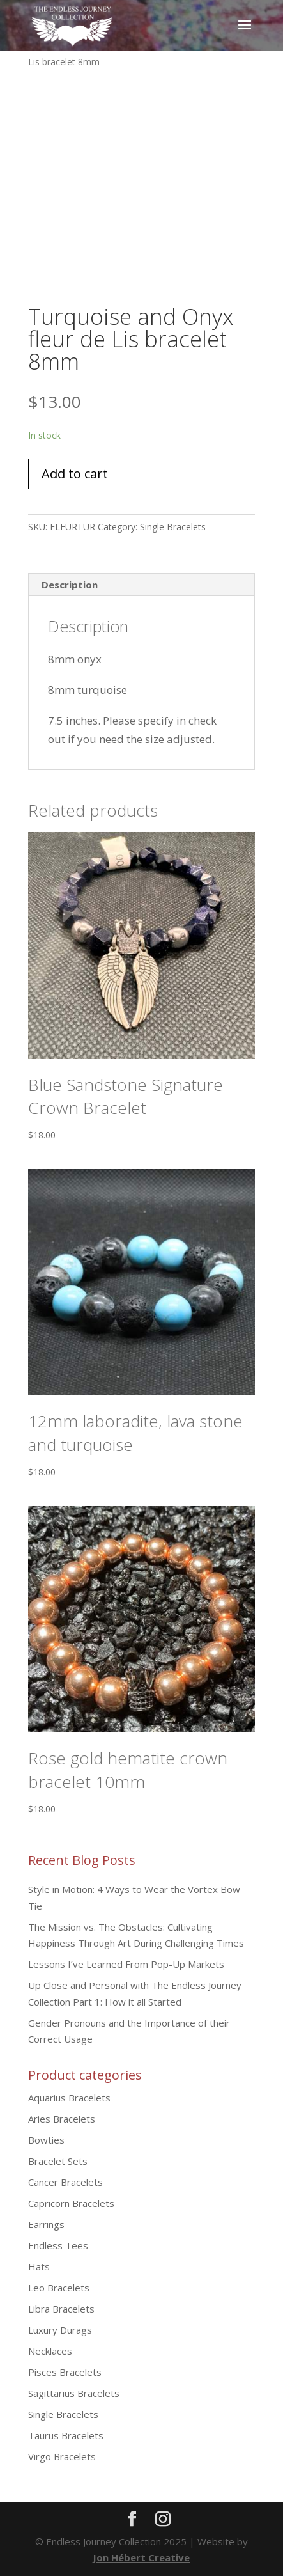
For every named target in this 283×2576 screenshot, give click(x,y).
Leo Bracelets (58, 2287)
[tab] (141, 585)
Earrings (46, 2224)
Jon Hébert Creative (141, 2557)
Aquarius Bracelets (69, 2097)
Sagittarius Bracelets (73, 2393)
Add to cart (75, 473)
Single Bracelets (173, 527)
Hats (39, 2266)
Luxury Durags (60, 2329)
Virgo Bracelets (62, 2456)
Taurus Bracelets (65, 2435)
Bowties (46, 2139)
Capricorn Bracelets (71, 2203)
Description (70, 584)
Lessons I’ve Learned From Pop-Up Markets (126, 1964)
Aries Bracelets (61, 2118)
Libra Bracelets (61, 2308)
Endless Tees (58, 2245)
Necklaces (50, 2350)
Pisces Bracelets (65, 2372)
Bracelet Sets (58, 2161)
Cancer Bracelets (65, 2182)
